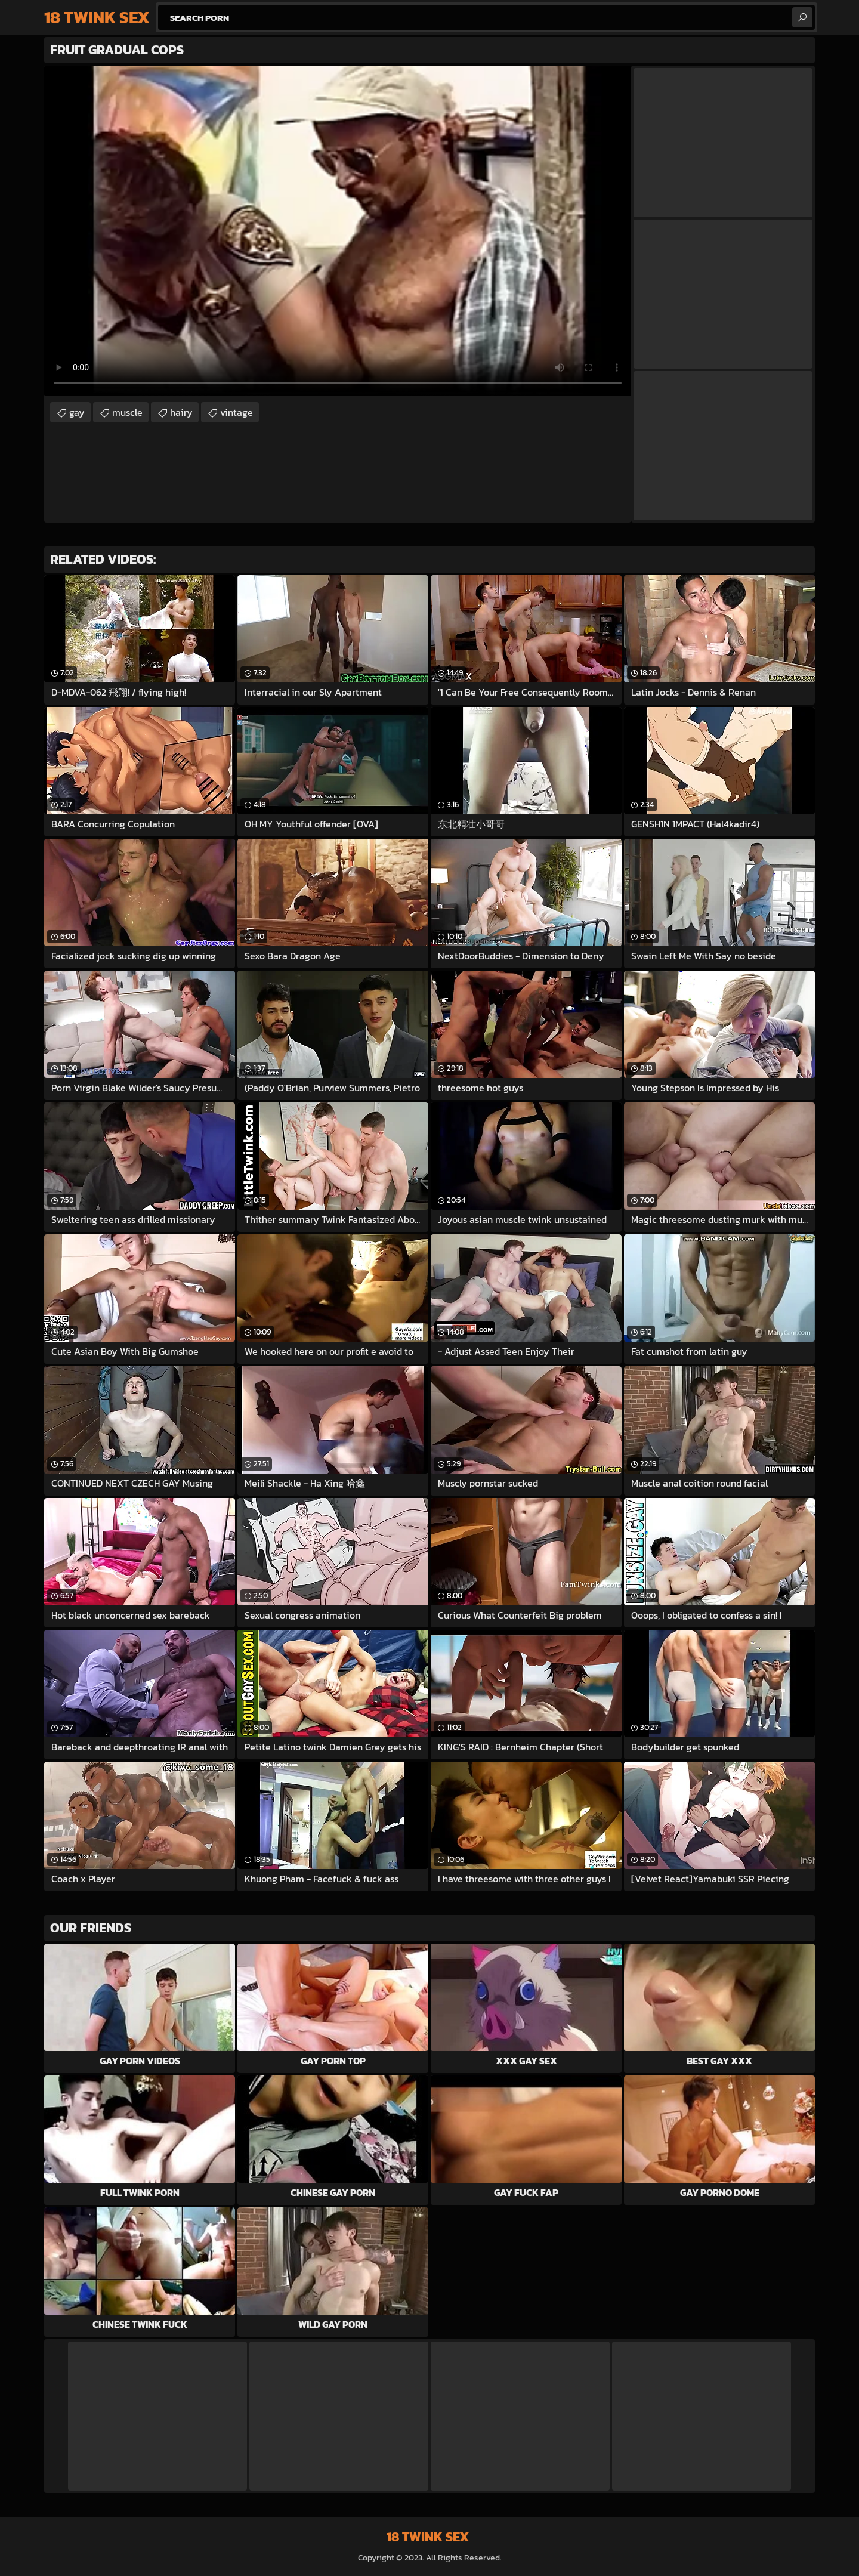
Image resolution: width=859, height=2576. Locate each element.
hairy (181, 412)
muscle (127, 412)
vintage (236, 412)
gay (77, 412)
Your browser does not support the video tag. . (337, 231)
